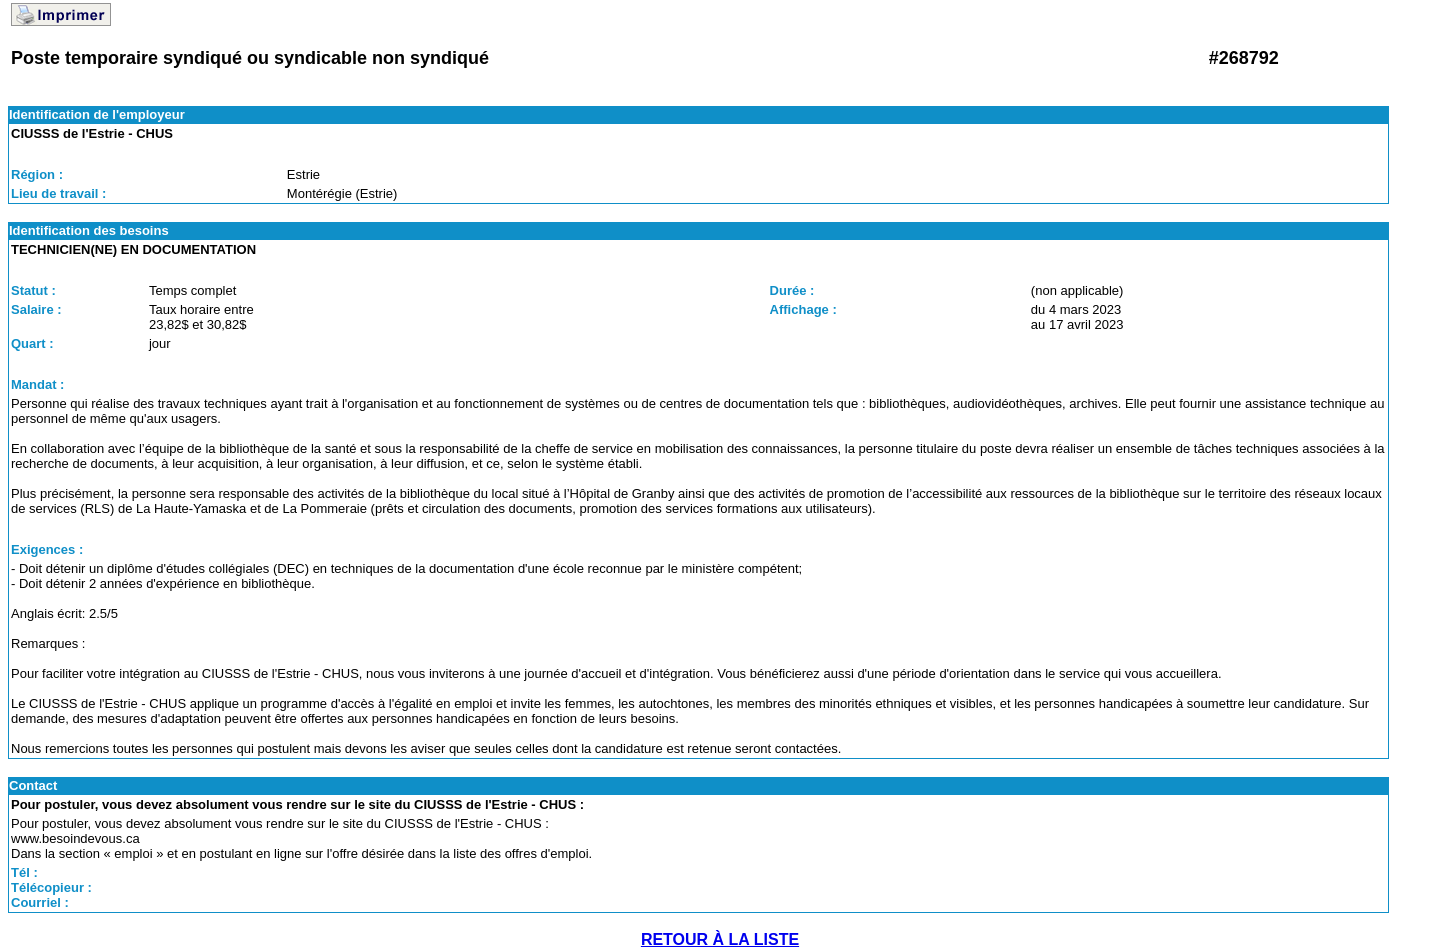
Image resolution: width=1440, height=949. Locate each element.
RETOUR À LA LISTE (720, 939)
